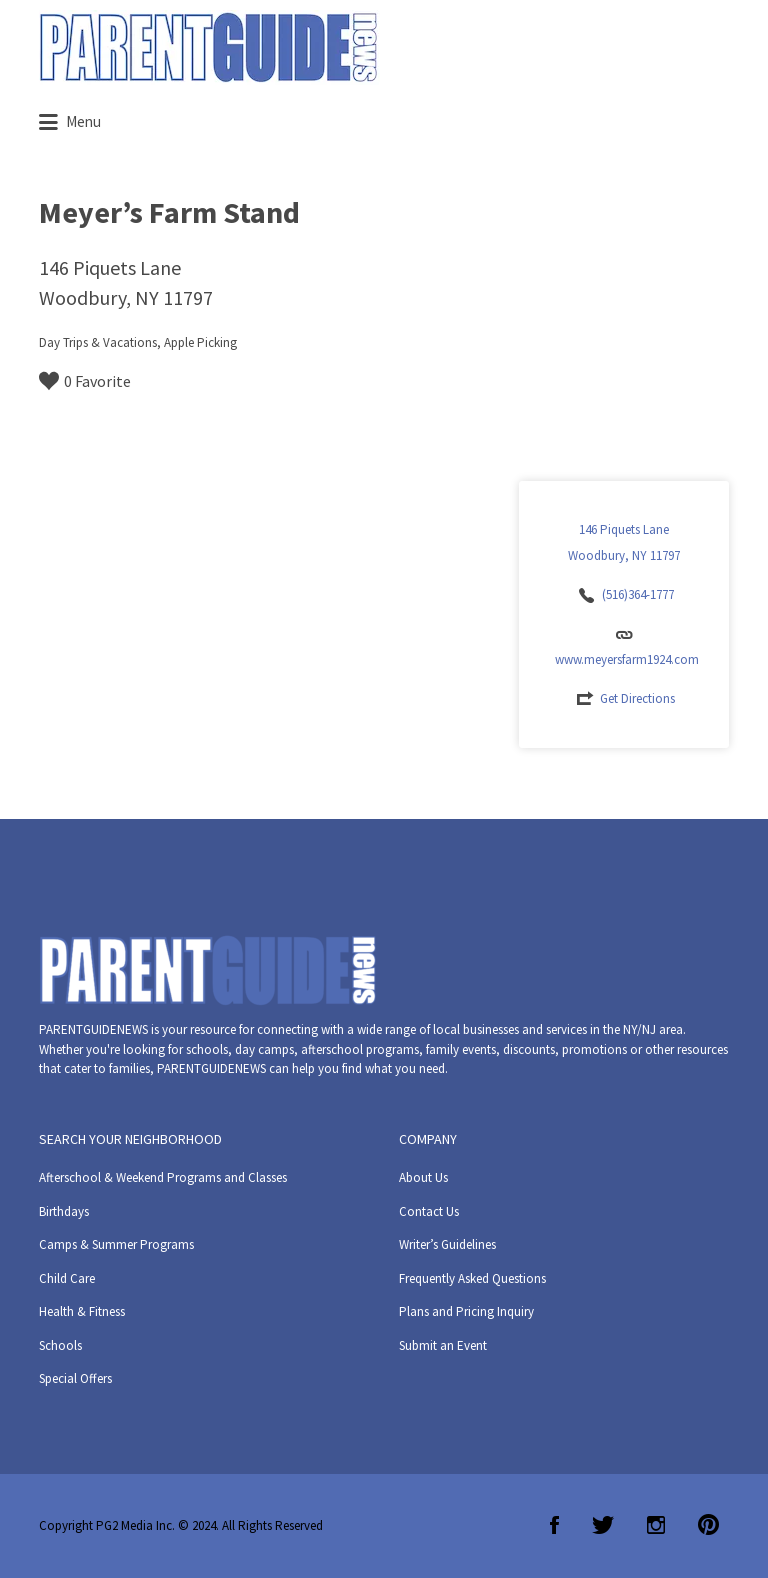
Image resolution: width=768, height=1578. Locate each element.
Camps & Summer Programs (116, 1244)
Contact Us (429, 1211)
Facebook (554, 1525)
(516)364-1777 (638, 594)
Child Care (67, 1278)
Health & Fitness (82, 1311)
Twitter (603, 1525)
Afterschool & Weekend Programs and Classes (163, 1177)
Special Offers (75, 1378)
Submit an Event (443, 1345)
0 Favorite (85, 381)
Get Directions (637, 698)
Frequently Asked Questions (472, 1278)
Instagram (656, 1525)
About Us (423, 1177)
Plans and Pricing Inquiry (466, 1311)
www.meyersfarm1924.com (627, 659)
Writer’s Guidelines (447, 1244)
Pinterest (708, 1525)
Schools (60, 1345)
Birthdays (64, 1211)
